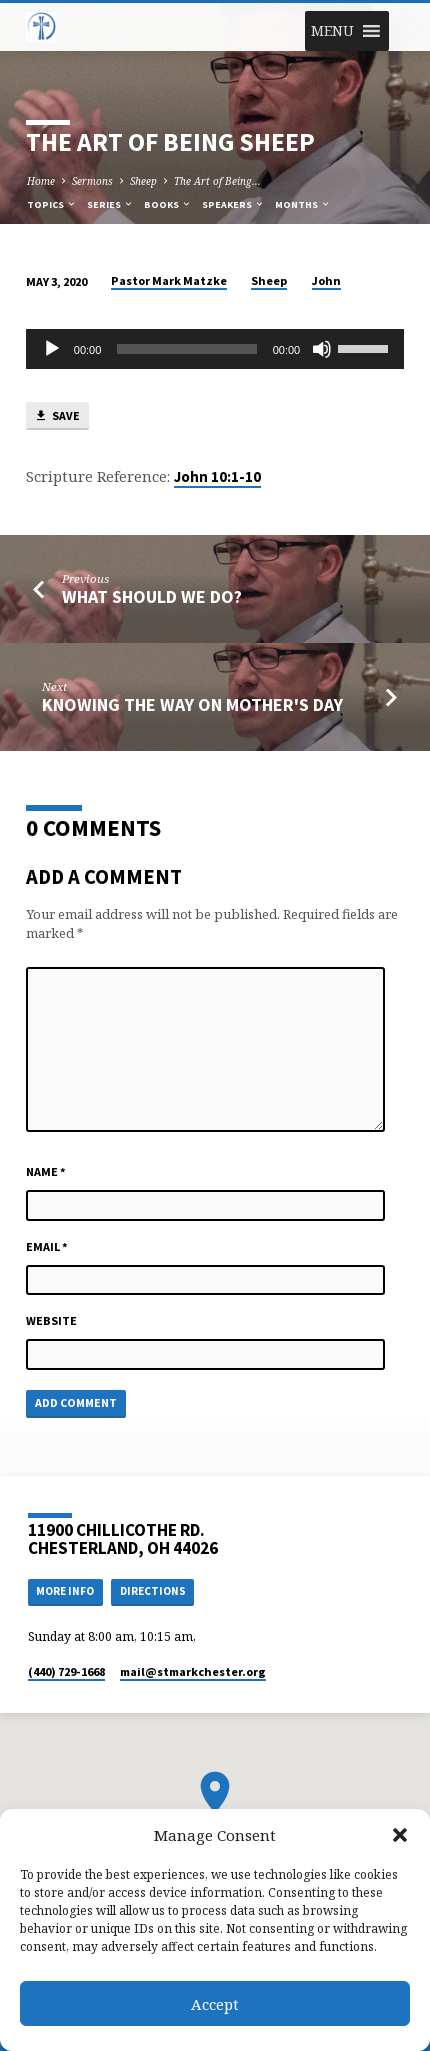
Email (47, 1246)
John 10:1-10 (217, 477)
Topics (52, 204)
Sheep (143, 181)
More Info (65, 1591)
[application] (215, 349)
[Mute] (322, 349)
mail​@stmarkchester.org (193, 1671)
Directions (153, 1591)
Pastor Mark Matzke (169, 280)
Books (168, 204)
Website (51, 1320)
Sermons (92, 181)
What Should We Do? (152, 596)
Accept (215, 2004)
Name (46, 1171)
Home (41, 181)
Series (110, 204)
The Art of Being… (217, 181)
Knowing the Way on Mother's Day (192, 704)
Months (303, 204)
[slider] (186, 349)
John (326, 280)
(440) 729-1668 (66, 1671)
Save (57, 416)
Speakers (233, 204)
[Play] (52, 349)
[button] (400, 1835)
